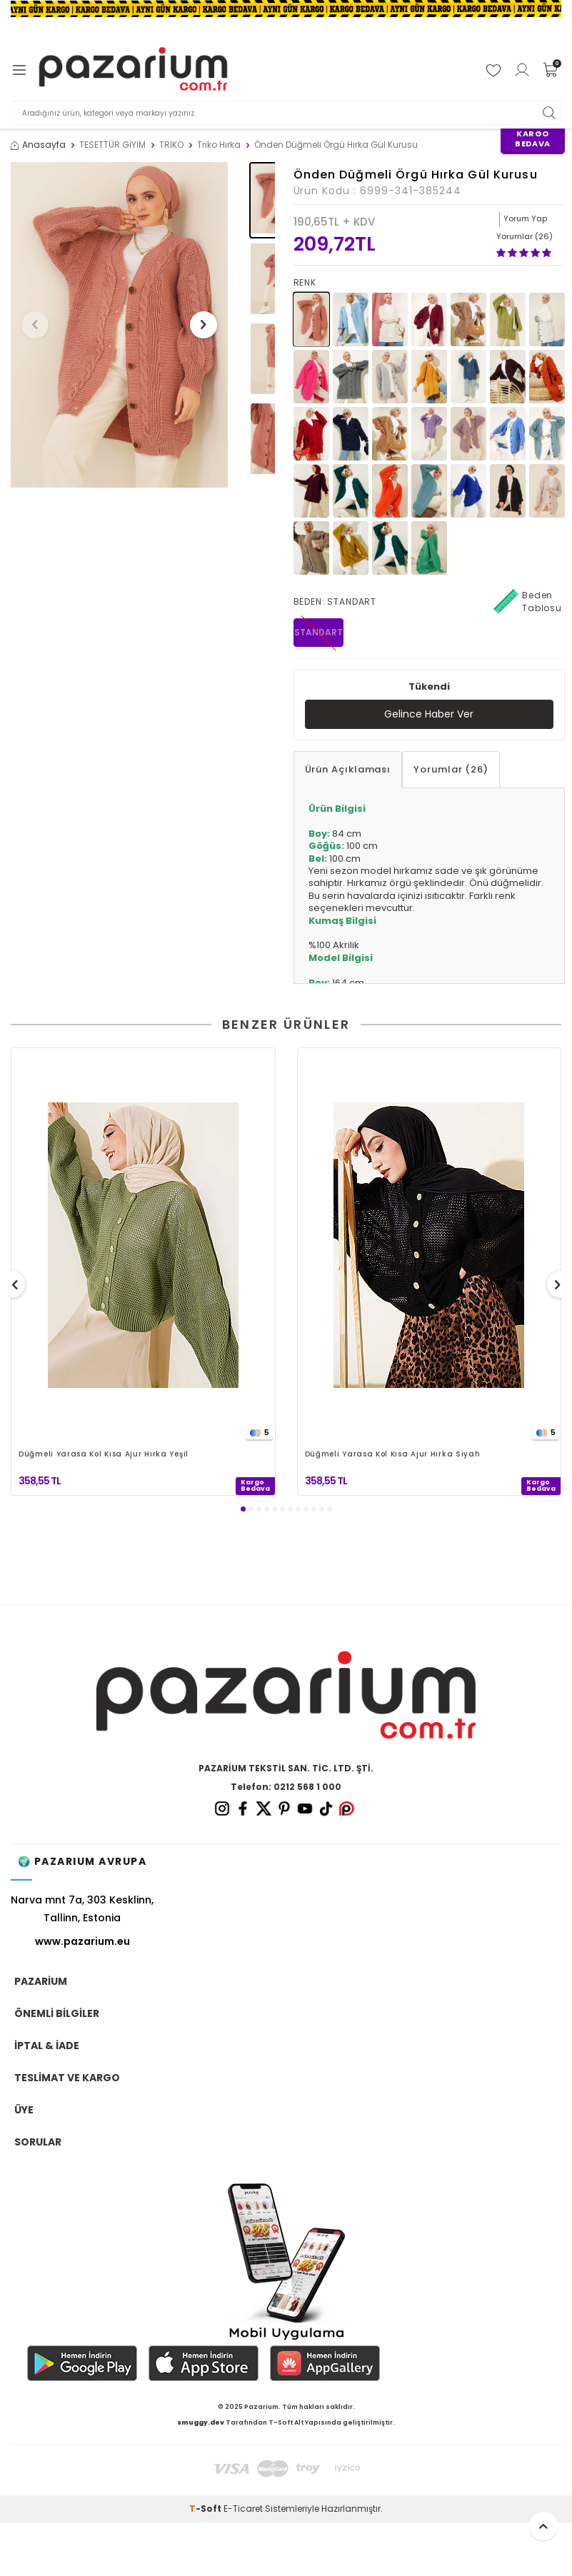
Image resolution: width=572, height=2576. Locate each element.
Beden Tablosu (527, 602)
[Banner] (286, 8)
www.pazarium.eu (82, 1941)
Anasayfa (38, 145)
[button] (35, 324)
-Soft (206, 2508)
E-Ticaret (243, 2508)
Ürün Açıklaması (348, 769)
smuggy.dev (200, 2422)
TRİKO (171, 145)
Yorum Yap (525, 218)
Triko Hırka (219, 145)
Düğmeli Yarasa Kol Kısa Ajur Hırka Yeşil (104, 1454)
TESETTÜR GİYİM (112, 145)
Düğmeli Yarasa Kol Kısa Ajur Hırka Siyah (393, 1454)
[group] (119, 325)
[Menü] (19, 70)
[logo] (133, 70)
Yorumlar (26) (450, 769)
